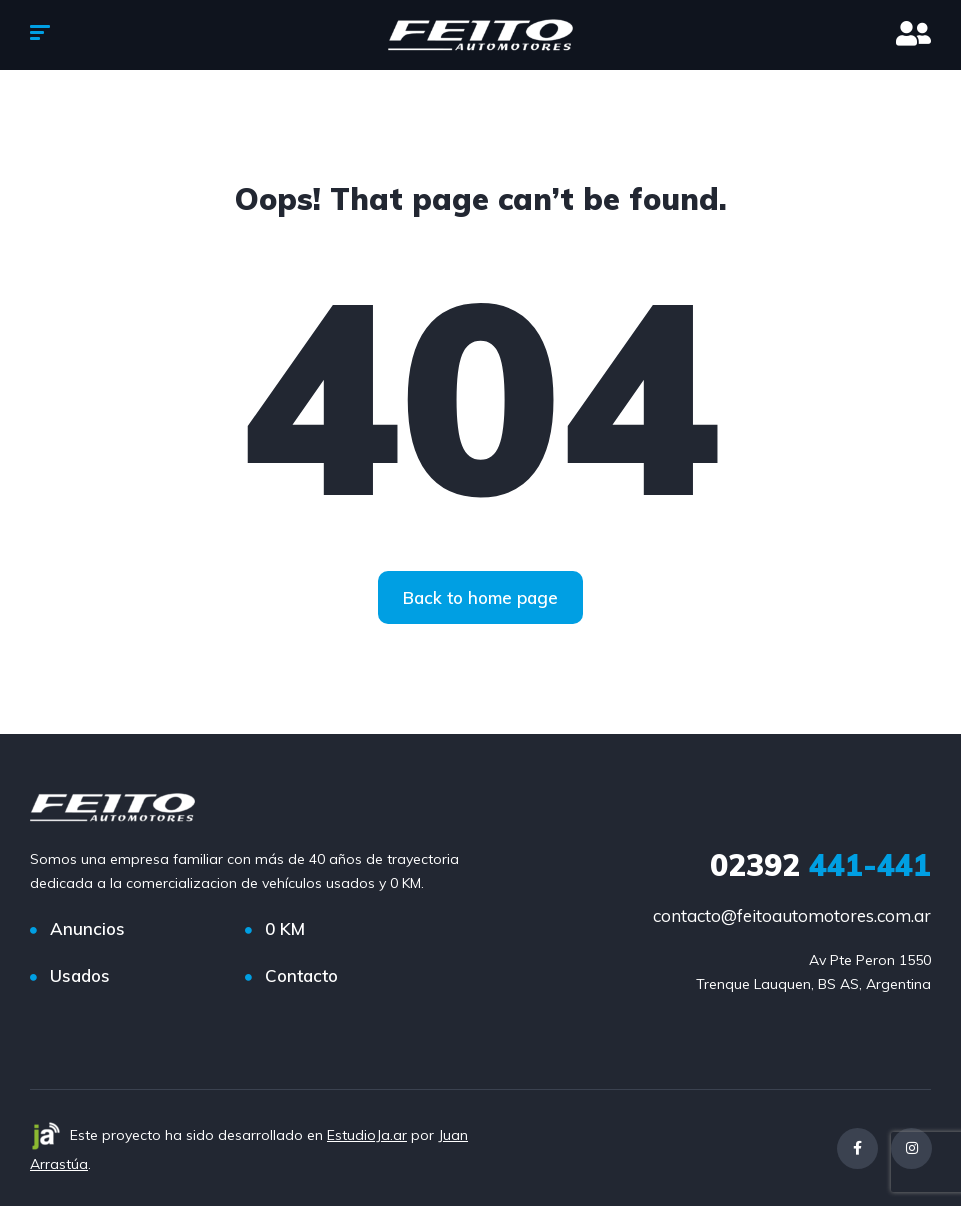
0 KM (285, 928)
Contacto (301, 975)
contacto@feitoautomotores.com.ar (792, 915)
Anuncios (87, 928)
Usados (80, 975)
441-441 (820, 865)
